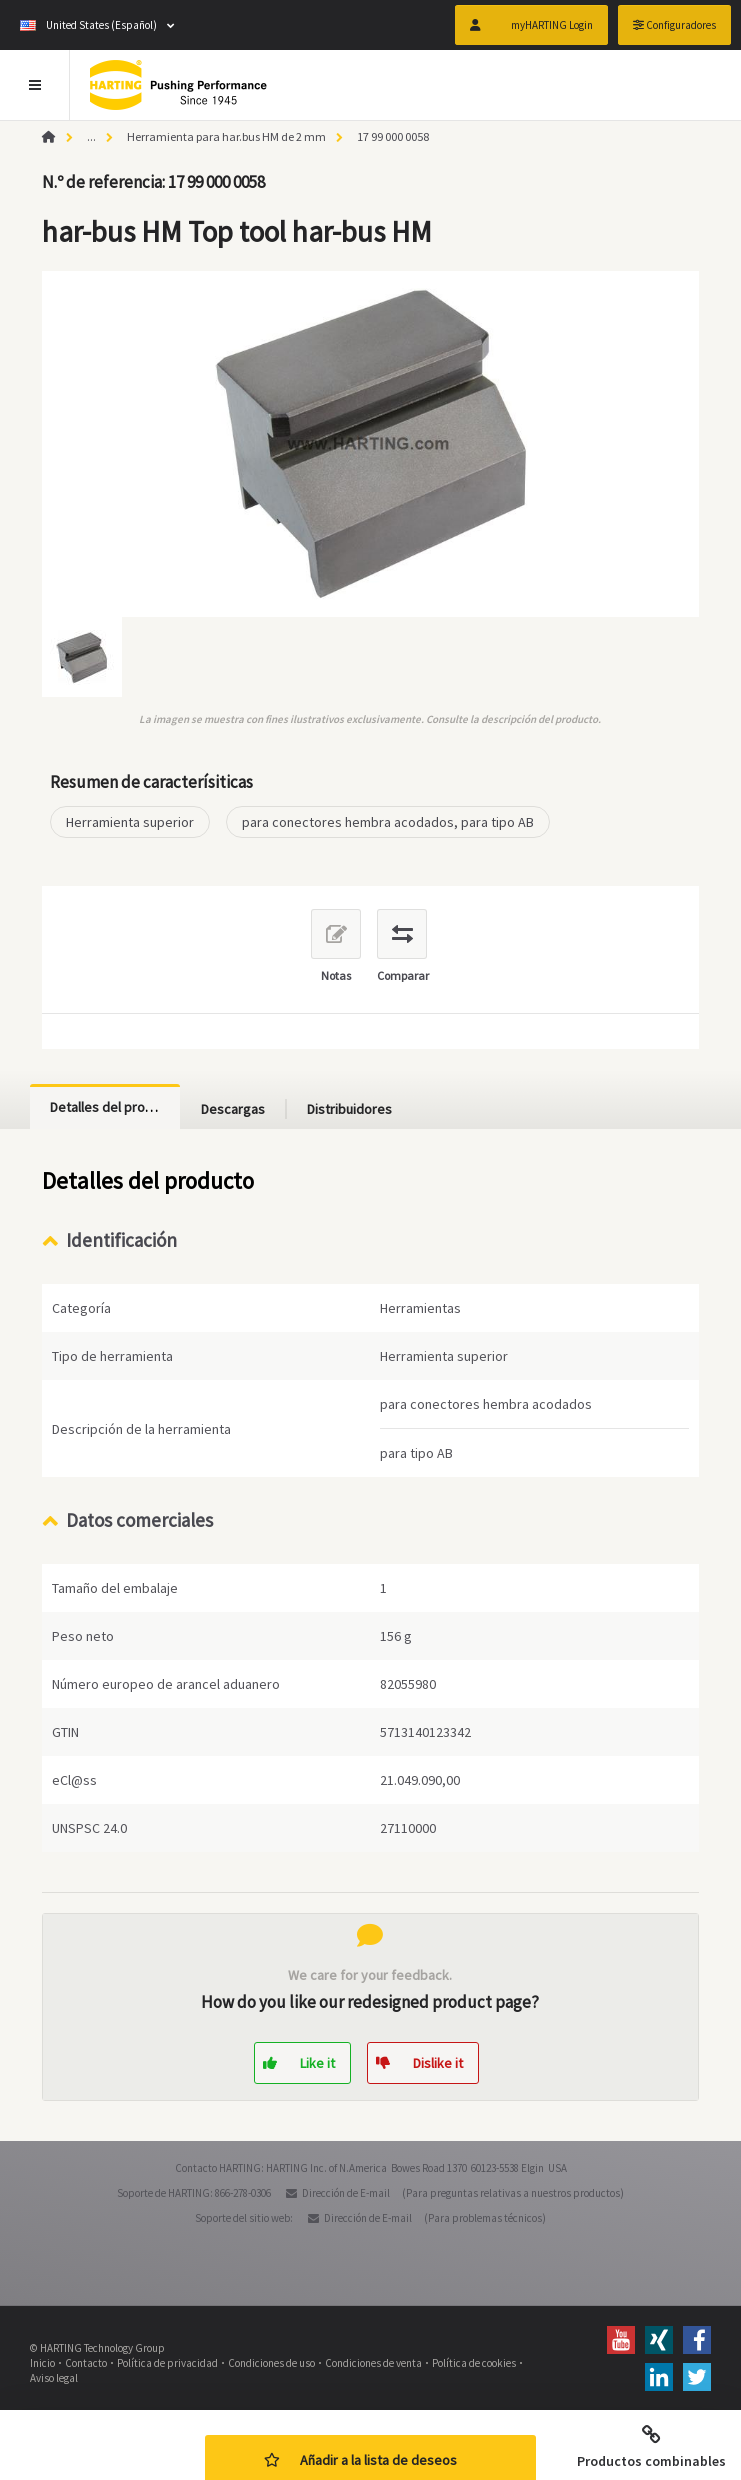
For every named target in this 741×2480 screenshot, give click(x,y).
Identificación (121, 1240)
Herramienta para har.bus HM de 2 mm (226, 136)
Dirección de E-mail (346, 2193)
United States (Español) (88, 25)
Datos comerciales (139, 1520)
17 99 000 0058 (393, 136)
